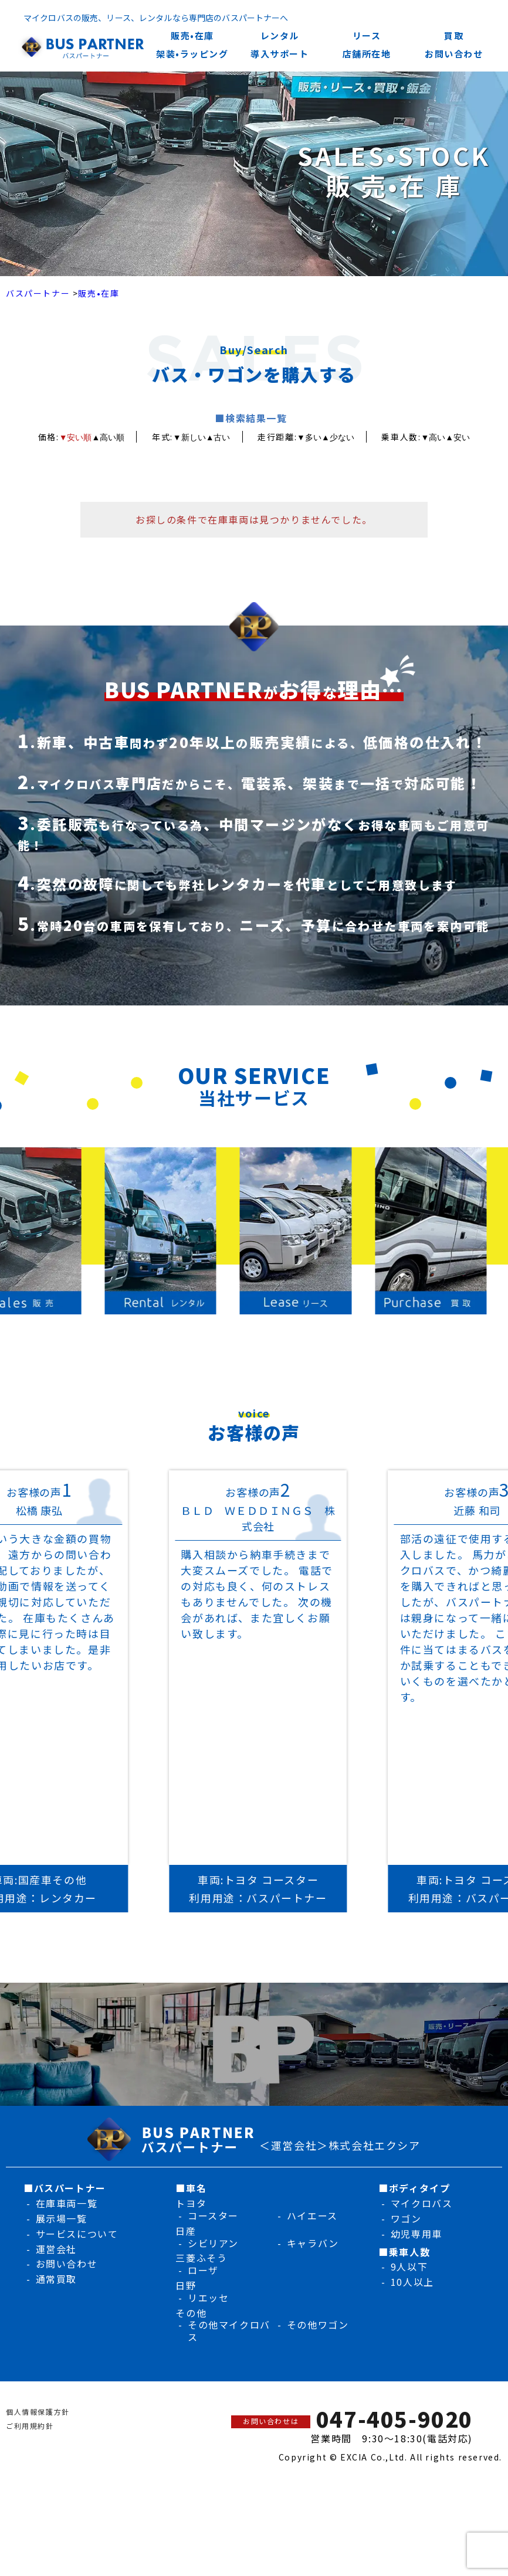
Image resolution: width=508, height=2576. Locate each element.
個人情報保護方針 (38, 2412)
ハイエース (312, 2215)
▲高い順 (108, 437)
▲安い (457, 437)
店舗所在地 (367, 53)
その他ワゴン (318, 2324)
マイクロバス (422, 2203)
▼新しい (189, 437)
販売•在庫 (192, 35)
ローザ (203, 2270)
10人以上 (412, 2282)
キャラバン (313, 2243)
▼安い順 (75, 437)
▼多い (309, 437)
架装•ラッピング (192, 53)
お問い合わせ (454, 53)
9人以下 (409, 2266)
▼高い (433, 437)
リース (367, 35)
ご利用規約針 (30, 2426)
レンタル (279, 35)
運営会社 (56, 2249)
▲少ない (337, 437)
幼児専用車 (416, 2234)
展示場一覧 (61, 2218)
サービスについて (77, 2234)
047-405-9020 (394, 2418)
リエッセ (208, 2297)
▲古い (218, 437)
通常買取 (56, 2279)
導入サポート (279, 53)
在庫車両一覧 (67, 2203)
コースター (213, 2215)
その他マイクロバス (229, 2330)
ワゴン (406, 2218)
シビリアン (213, 2243)
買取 (453, 35)
